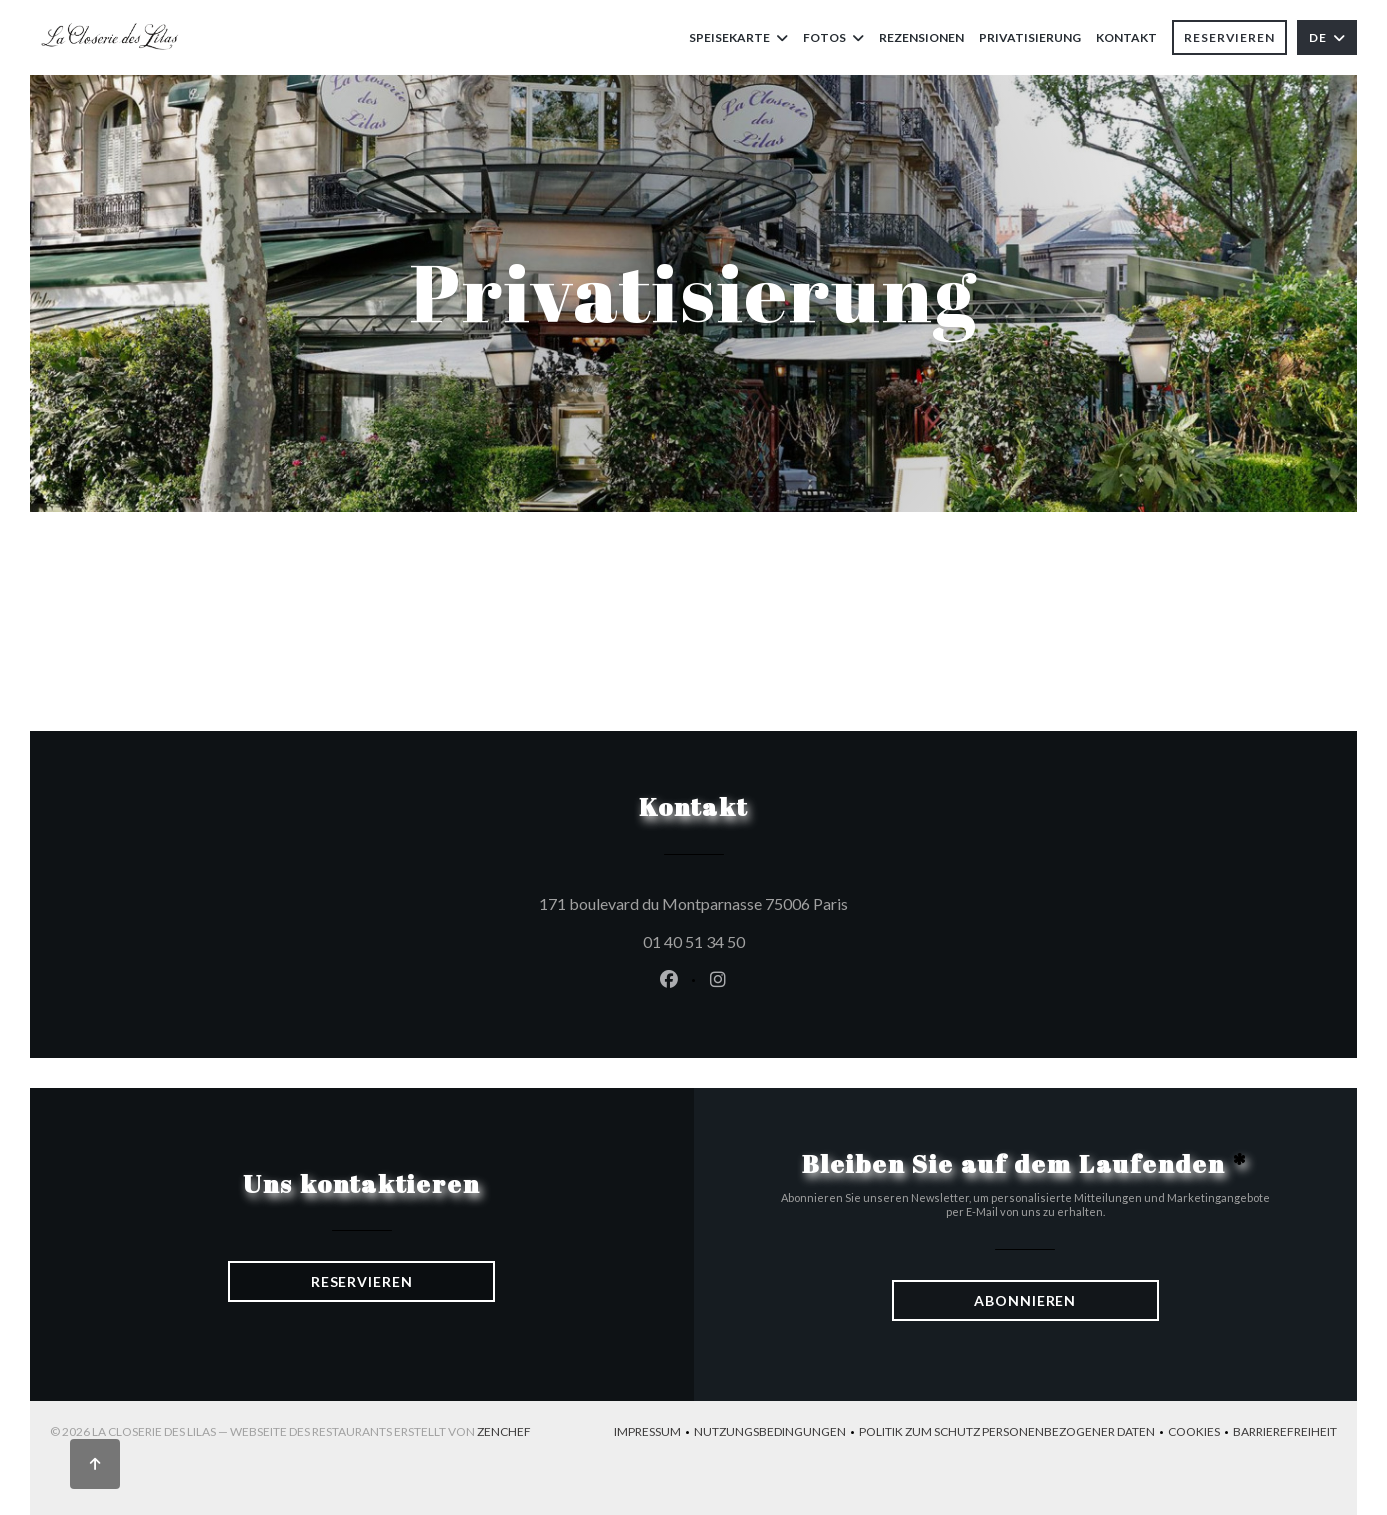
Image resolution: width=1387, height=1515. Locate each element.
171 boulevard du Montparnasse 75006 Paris (784, 901)
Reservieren (1229, 37)
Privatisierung (1030, 37)
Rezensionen (921, 37)
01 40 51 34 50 (694, 941)
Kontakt (1126, 37)
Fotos (833, 37)
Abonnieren (1025, 1300)
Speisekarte (738, 37)
